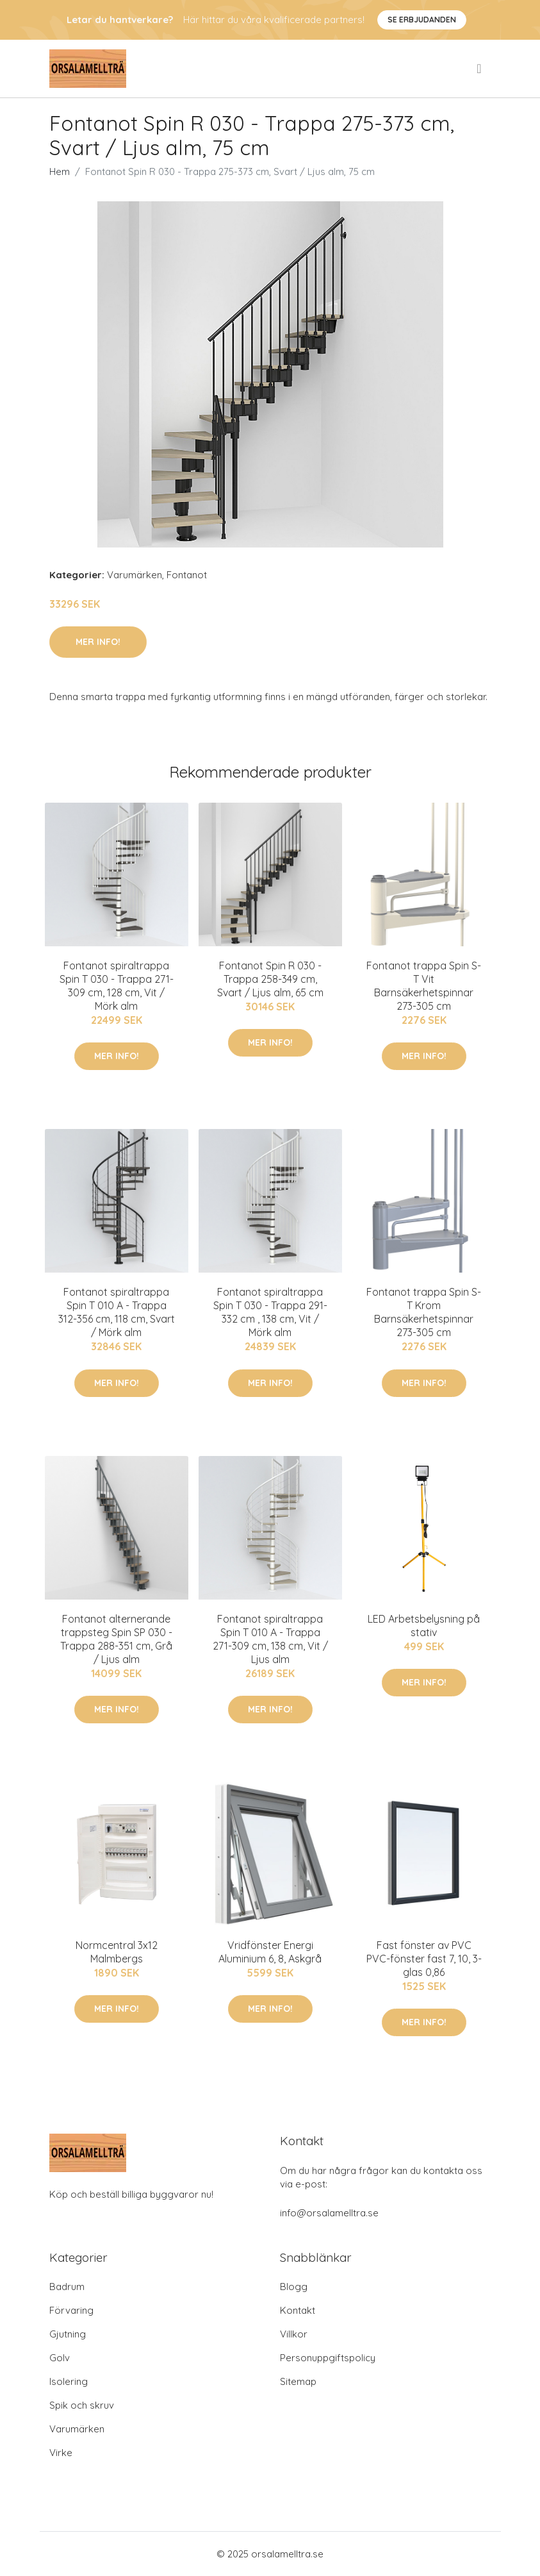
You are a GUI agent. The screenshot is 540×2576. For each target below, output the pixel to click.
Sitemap (298, 2381)
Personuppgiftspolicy (327, 2358)
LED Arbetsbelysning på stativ (424, 1625)
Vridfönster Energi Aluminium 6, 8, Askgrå (270, 1952)
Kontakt (297, 2310)
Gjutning (67, 2334)
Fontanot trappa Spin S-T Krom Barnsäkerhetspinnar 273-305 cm (423, 1312)
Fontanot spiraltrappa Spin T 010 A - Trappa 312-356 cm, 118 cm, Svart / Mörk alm (116, 1312)
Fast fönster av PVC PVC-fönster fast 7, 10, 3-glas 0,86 (424, 1958)
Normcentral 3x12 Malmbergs (117, 1952)
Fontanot (187, 575)
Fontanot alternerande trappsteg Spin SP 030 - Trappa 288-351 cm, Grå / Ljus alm (116, 1639)
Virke (60, 2452)
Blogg (293, 2286)
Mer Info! (98, 642)
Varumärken (134, 575)
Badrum (67, 2286)
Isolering (68, 2381)
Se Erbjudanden (422, 19)
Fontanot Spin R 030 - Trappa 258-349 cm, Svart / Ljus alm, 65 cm (270, 979)
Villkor (293, 2334)
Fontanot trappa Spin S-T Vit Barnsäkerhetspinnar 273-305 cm (423, 985)
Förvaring (71, 2310)
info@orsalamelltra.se (329, 2213)
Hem (59, 171)
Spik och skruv (81, 2405)
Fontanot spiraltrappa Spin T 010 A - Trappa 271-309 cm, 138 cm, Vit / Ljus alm (270, 1639)
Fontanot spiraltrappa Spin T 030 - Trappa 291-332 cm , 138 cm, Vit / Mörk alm (270, 1312)
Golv (59, 2358)
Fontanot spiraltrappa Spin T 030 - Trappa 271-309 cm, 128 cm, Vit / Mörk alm (117, 985)
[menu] (480, 69)
